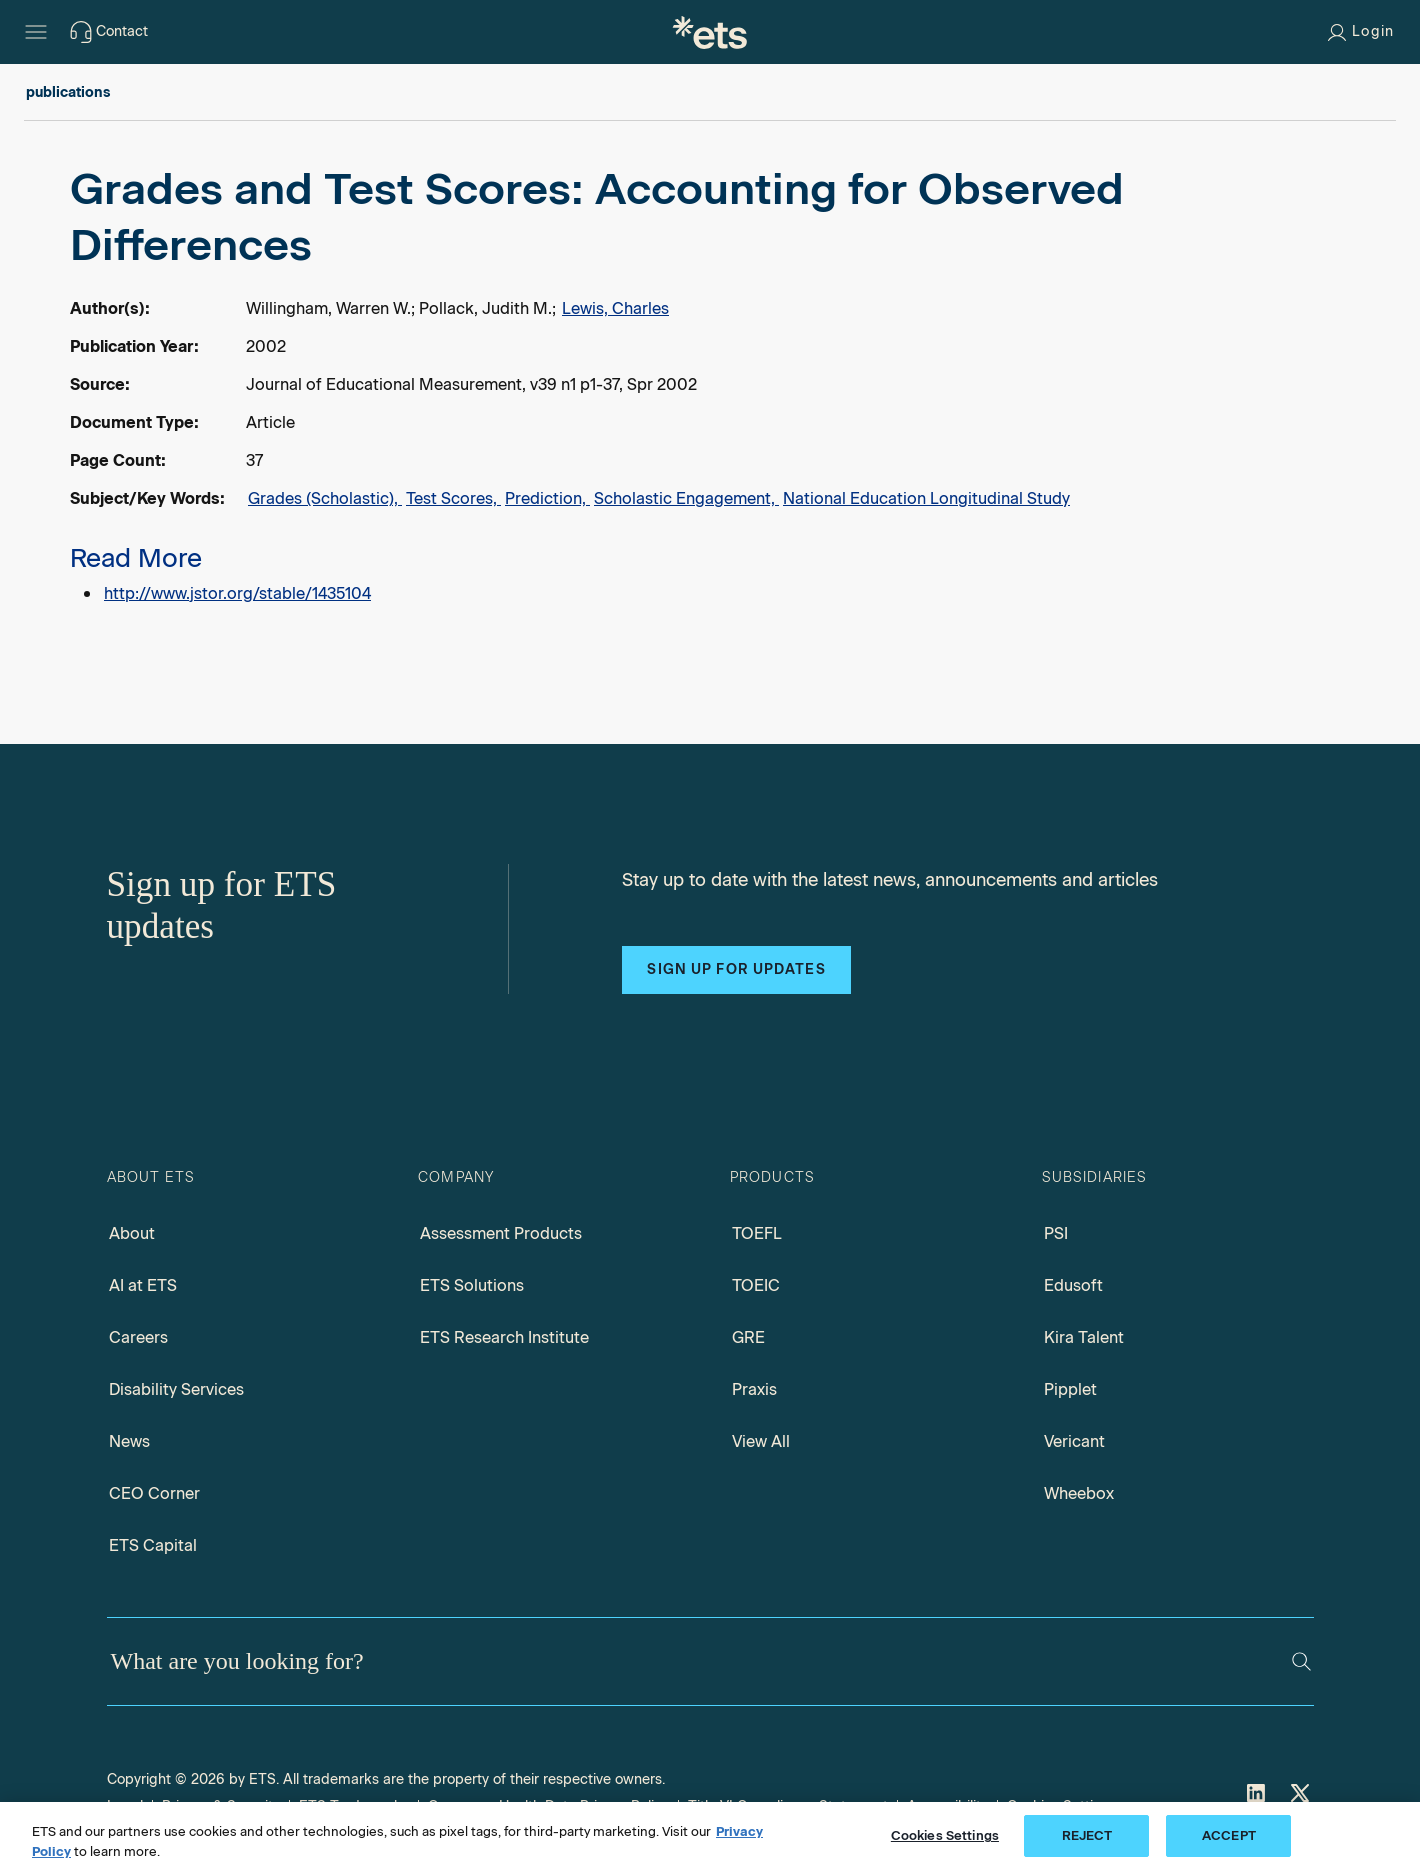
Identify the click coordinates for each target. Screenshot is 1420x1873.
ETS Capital (153, 1545)
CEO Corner (154, 1493)
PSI (1056, 1233)
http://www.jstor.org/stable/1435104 (237, 593)
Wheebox (1079, 1493)
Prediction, (547, 498)
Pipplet (1070, 1389)
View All (761, 1441)
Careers (138, 1337)
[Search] (1301, 1661)
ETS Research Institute (504, 1337)
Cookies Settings (945, 1835)
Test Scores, (453, 498)
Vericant (1074, 1441)
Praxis (754, 1389)
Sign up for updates (736, 969)
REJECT (1087, 1835)
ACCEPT (1229, 1835)
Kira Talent (1084, 1337)
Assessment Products (501, 1233)
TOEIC (756, 1285)
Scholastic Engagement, (686, 498)
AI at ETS (143, 1285)
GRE (748, 1337)
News (129, 1441)
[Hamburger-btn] (36, 32)
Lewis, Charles (615, 308)
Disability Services (176, 1389)
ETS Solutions (472, 1285)
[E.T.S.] (710, 32)
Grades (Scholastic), (325, 498)
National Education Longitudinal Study (926, 498)
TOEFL (757, 1233)
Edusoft (1073, 1285)
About (132, 1233)
